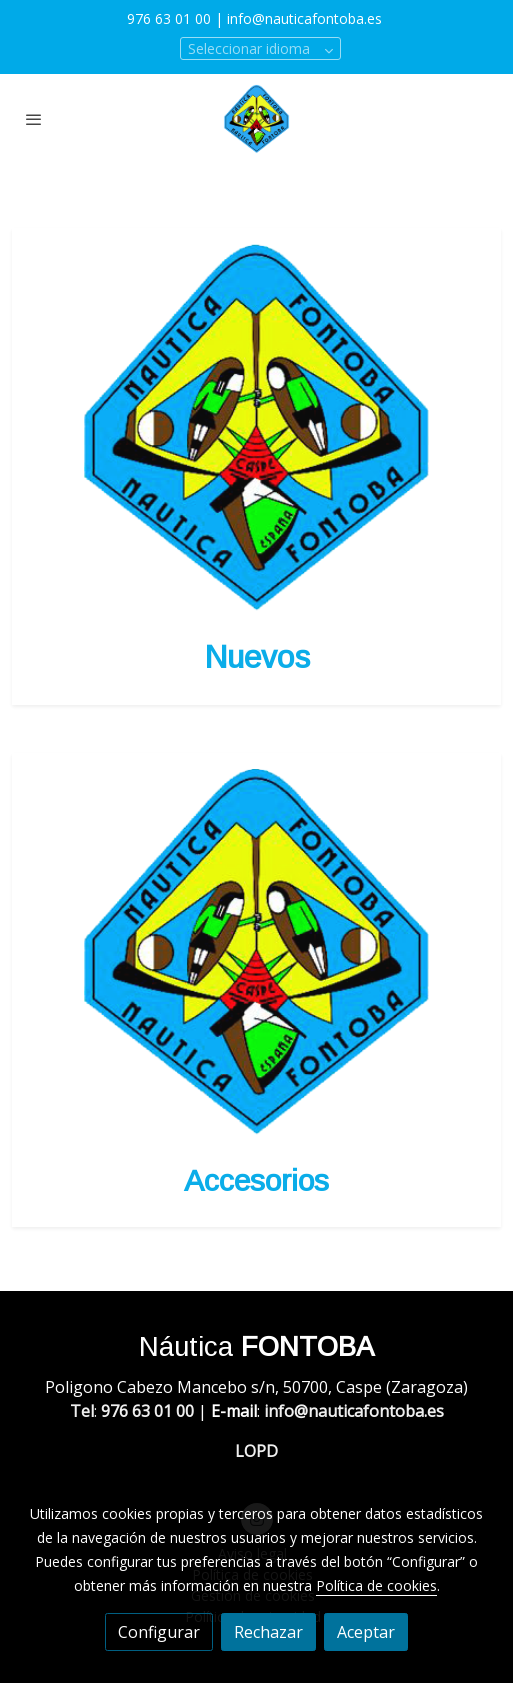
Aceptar (366, 1632)
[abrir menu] (34, 119)
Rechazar (268, 1632)
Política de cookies (376, 1585)
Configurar (159, 1632)
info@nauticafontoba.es (306, 18)
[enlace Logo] (256, 426)
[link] (256, 119)
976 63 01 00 (169, 18)
